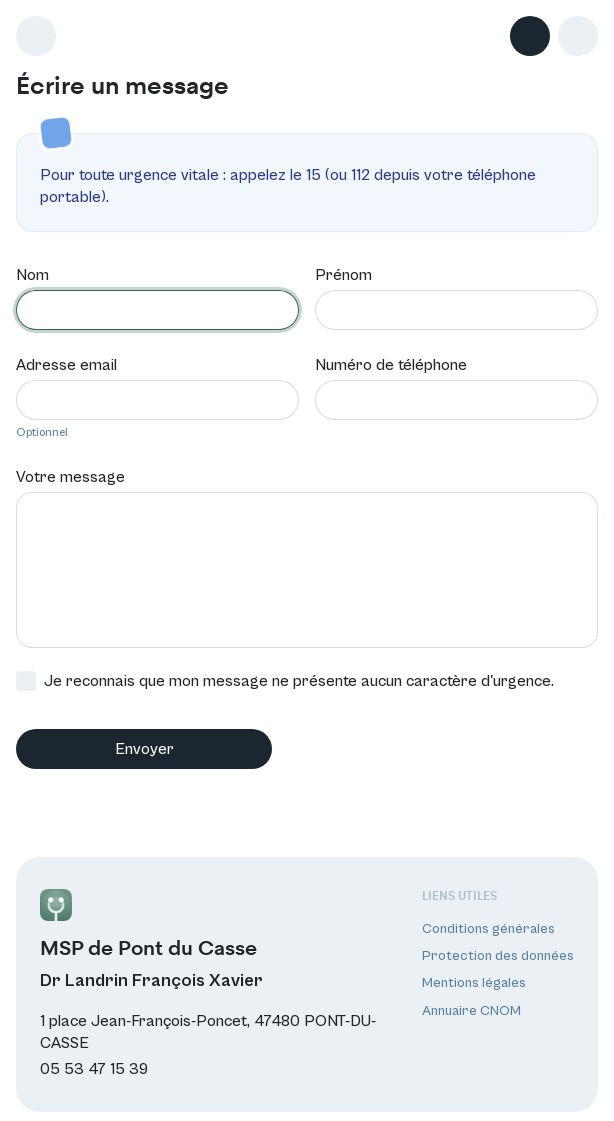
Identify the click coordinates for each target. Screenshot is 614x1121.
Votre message (70, 475)
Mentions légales (474, 981)
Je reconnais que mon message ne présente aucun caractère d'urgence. (285, 679)
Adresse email (66, 363)
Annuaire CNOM (471, 1008)
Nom (32, 273)
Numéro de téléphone (391, 363)
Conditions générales (488, 927)
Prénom (343, 273)
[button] (578, 36)
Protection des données (498, 954)
